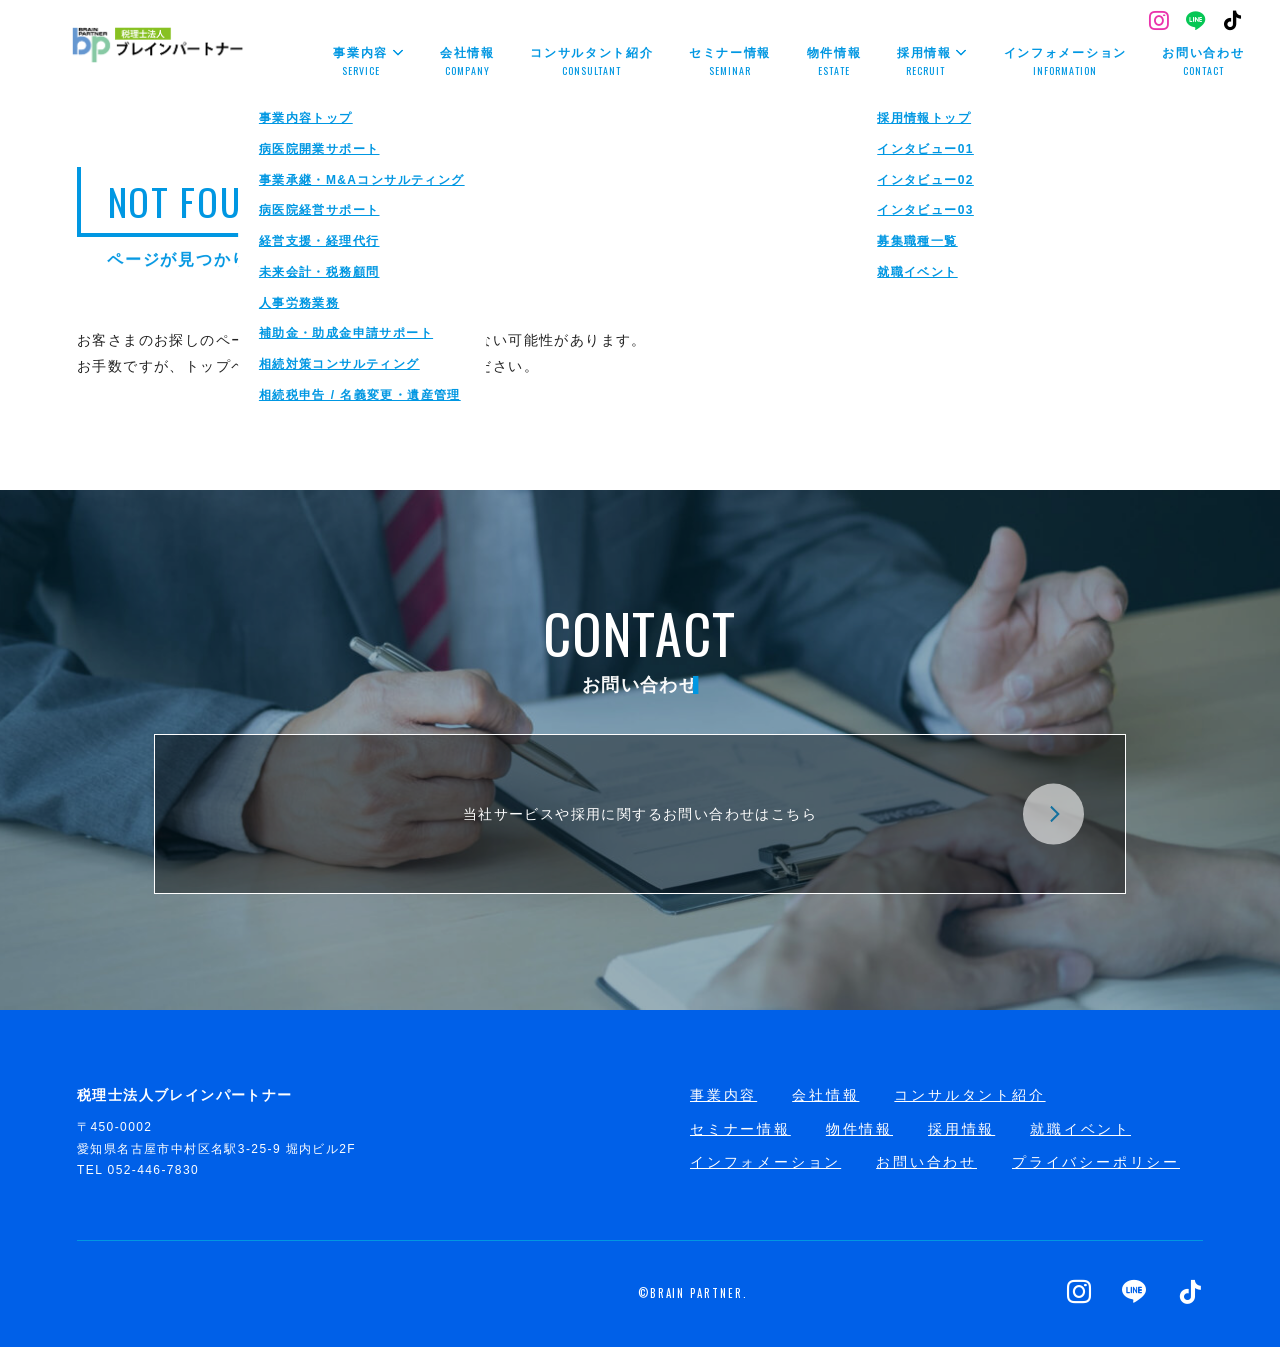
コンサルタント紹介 (969, 1095)
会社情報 (825, 1095)
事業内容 (723, 1095)
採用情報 (961, 1129)
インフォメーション (765, 1162)
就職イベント (1080, 1129)
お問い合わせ (926, 1162)
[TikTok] (1233, 22)
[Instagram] (1159, 22)
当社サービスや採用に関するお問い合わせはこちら (773, 814)
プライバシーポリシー (1096, 1162)
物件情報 (859, 1129)
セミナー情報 (740, 1129)
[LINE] (1196, 22)
